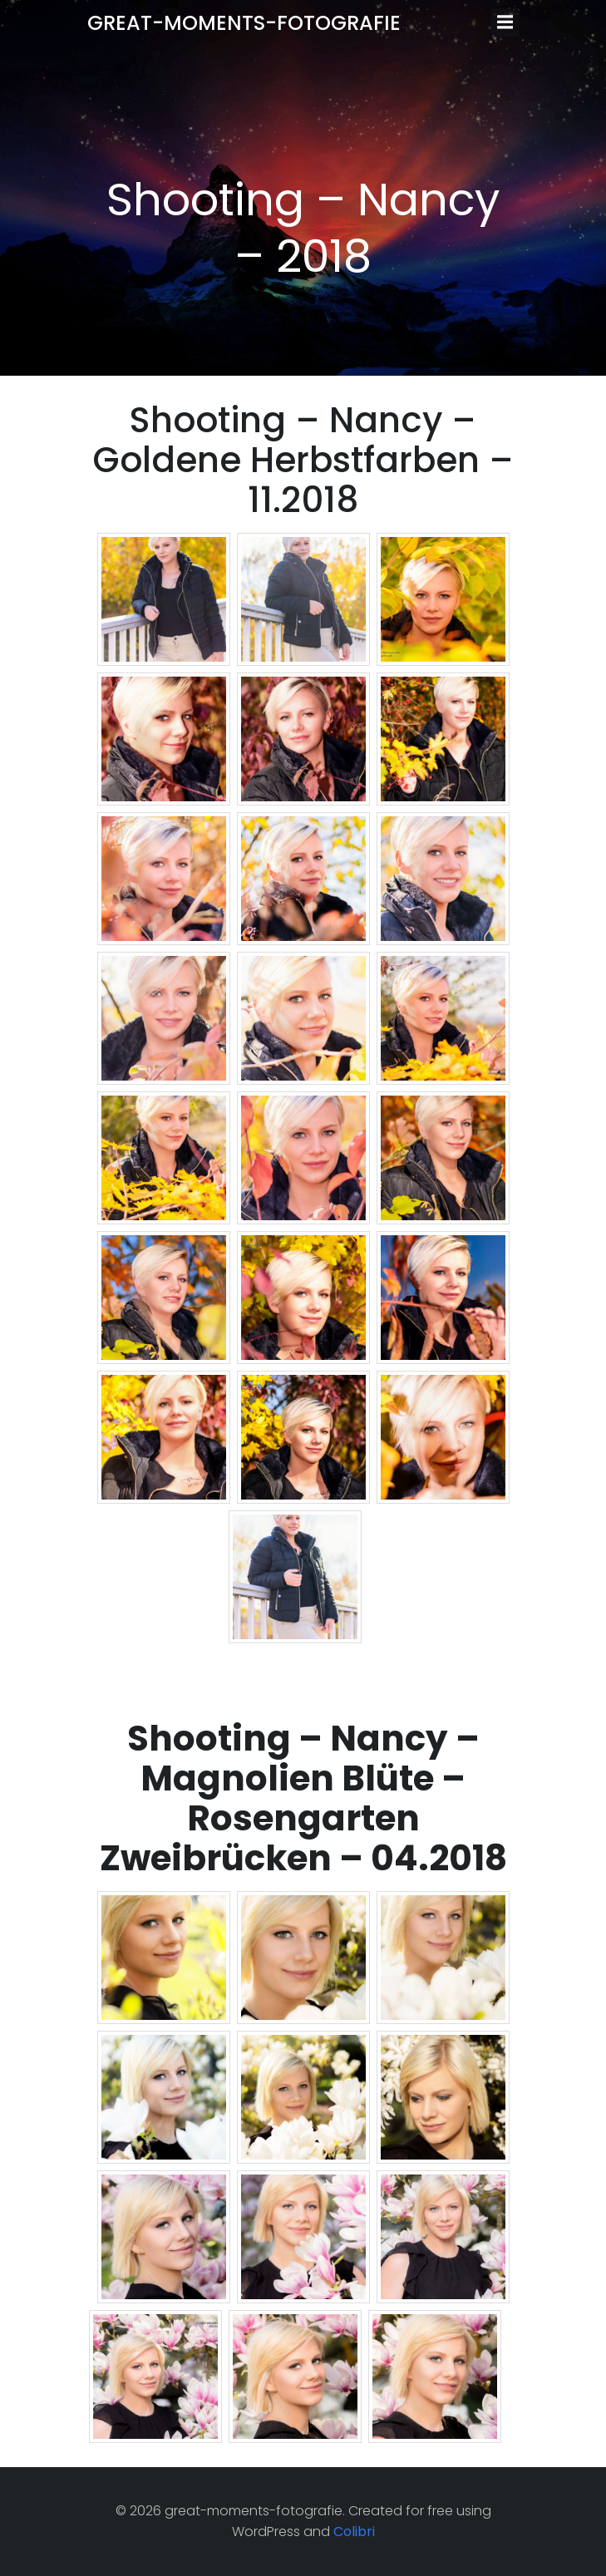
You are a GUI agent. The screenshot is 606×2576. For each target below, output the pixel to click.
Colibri (354, 2531)
